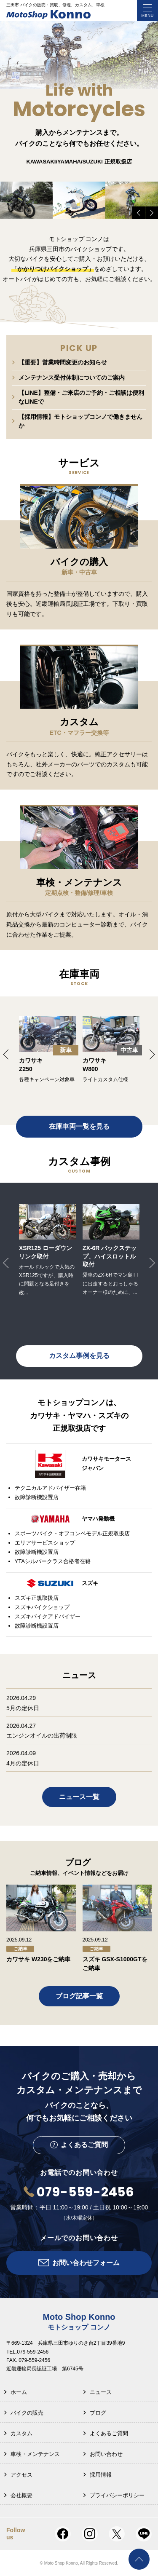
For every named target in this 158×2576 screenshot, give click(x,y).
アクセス (21, 2475)
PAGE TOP (139, 2559)
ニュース (101, 2392)
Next (151, 212)
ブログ (98, 2413)
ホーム (19, 2392)
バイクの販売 (27, 2413)
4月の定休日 (22, 1763)
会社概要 (21, 2495)
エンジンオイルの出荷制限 (41, 1735)
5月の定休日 (22, 1708)
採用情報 (101, 2475)
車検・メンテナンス (35, 2454)
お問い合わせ (106, 2454)
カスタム (21, 2433)
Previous (138, 212)
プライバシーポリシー (117, 2495)
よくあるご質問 (109, 2433)
